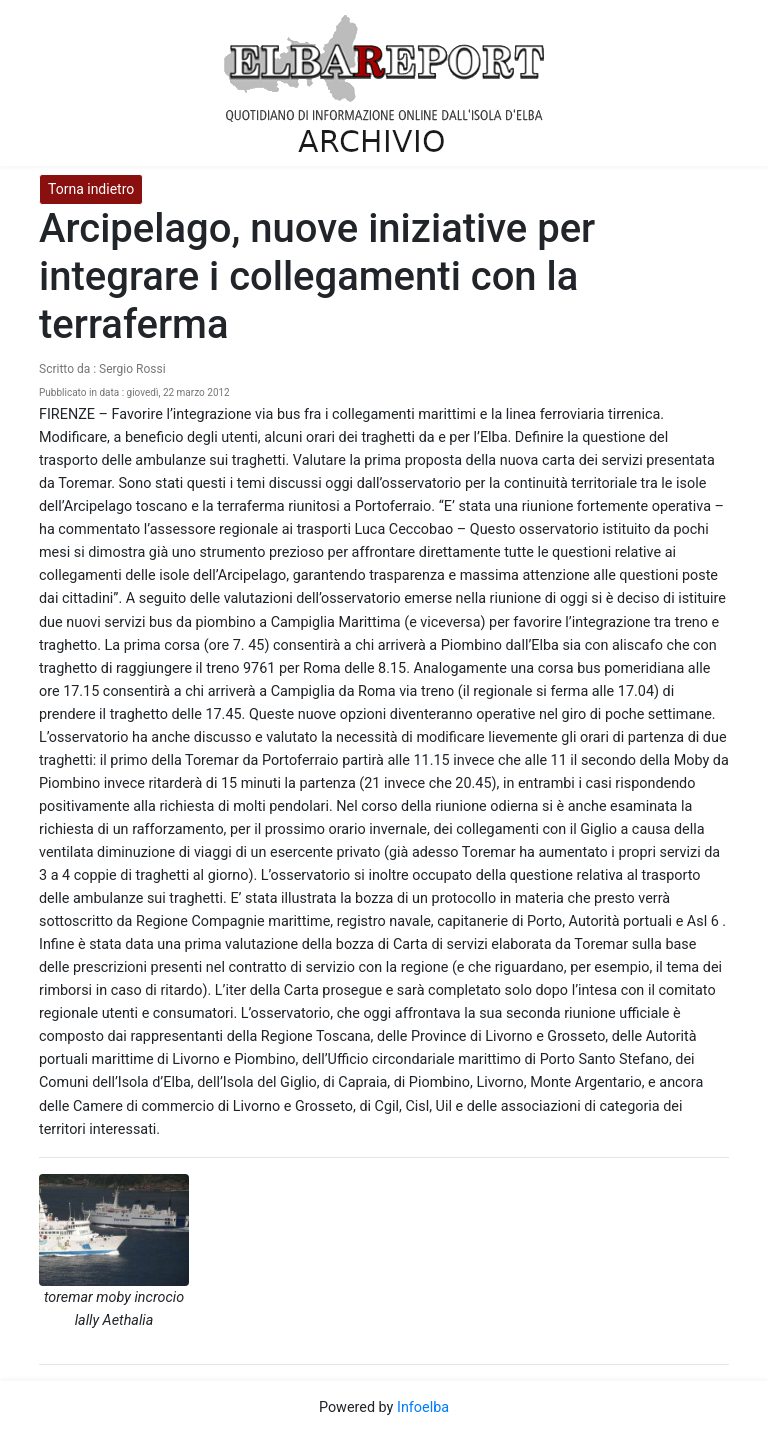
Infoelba (423, 1407)
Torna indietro (91, 189)
